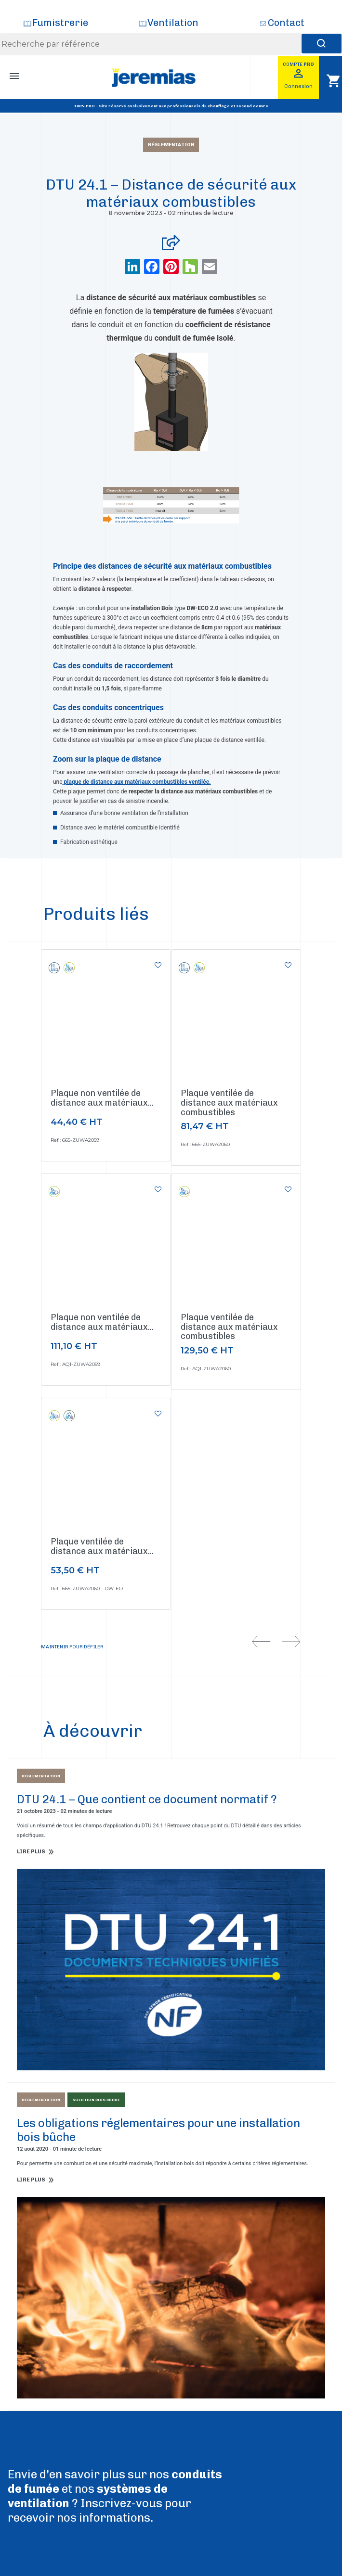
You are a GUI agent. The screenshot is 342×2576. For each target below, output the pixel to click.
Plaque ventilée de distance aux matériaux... (102, 1546)
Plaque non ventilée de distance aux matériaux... (102, 1098)
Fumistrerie (60, 22)
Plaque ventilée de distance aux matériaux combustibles (229, 1102)
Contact (286, 22)
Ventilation (172, 22)
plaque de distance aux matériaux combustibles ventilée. (137, 781)
